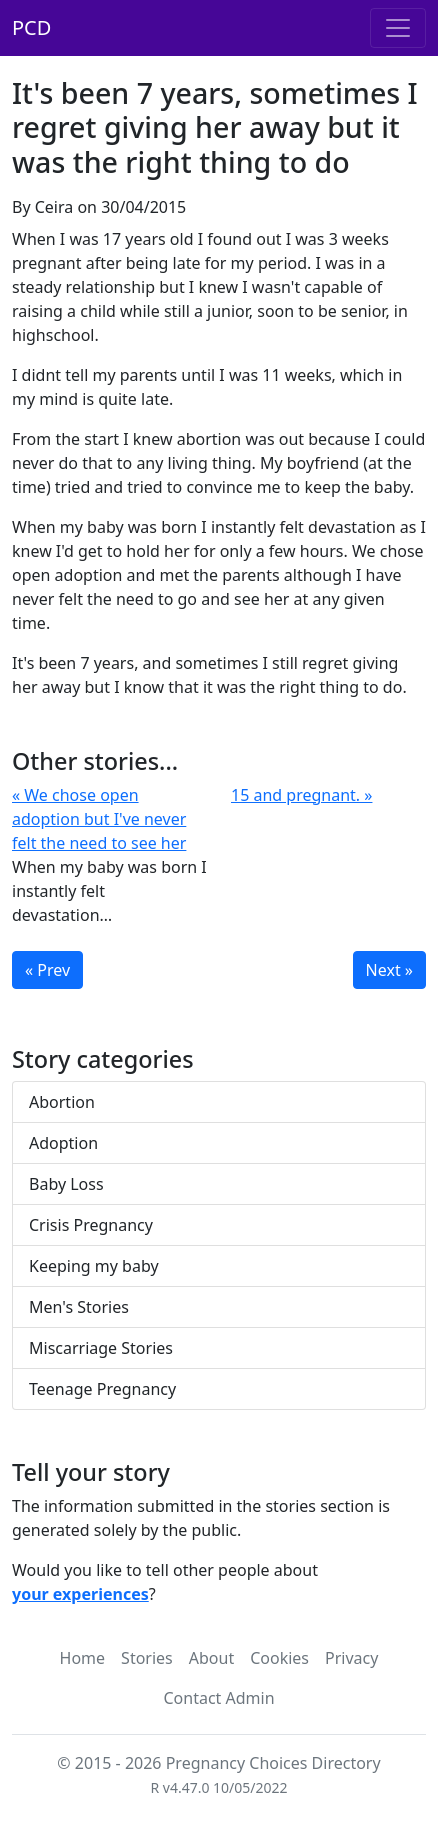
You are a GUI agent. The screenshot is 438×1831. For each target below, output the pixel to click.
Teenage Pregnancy (102, 1389)
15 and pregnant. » (301, 795)
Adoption (63, 1143)
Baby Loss (66, 1184)
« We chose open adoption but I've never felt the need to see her (99, 819)
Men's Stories (79, 1307)
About (211, 1658)
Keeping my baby (94, 1266)
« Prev (47, 970)
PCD (31, 27)
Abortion (62, 1102)
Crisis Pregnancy (91, 1225)
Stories (147, 1658)
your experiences (80, 1594)
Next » (389, 970)
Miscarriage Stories (101, 1348)
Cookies (279, 1658)
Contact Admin (218, 1698)
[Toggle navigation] (398, 28)
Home (83, 1658)
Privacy (351, 1658)
